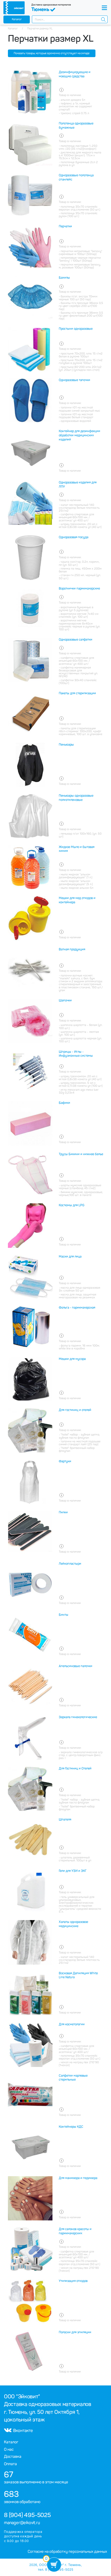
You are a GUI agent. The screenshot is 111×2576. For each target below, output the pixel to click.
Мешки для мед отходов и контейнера (77, 900)
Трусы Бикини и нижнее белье (81, 1154)
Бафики (64, 1103)
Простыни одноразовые (76, 329)
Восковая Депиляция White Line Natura (78, 1975)
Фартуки (65, 1461)
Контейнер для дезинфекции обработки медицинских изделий (79, 435)
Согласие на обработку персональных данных (67, 2551)
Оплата (10, 2464)
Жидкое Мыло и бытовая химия (76, 849)
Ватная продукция (72, 949)
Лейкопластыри (70, 1564)
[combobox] (70, 19)
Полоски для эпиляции (75, 2332)
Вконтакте (18, 2430)
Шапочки (65, 1000)
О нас (9, 2449)
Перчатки (65, 226)
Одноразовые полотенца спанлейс (76, 177)
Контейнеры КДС (71, 2127)
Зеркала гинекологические (78, 1717)
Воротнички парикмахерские (79, 588)
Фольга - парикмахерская (77, 1307)
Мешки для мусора (72, 1359)
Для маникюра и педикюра (78, 2178)
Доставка (12, 2456)
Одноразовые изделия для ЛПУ (77, 485)
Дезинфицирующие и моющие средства (74, 74)
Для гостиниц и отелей (75, 1410)
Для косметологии (72, 2024)
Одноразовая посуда (73, 537)
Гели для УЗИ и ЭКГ (72, 1871)
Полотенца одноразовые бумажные (76, 125)
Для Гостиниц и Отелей (75, 1768)
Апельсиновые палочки (75, 1666)
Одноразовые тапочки (74, 380)
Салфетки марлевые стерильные (73, 2078)
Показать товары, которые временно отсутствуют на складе (52, 53)
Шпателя (65, 1819)
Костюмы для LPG (71, 1205)
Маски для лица (70, 1256)
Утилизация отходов (73, 2281)
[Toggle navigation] (104, 7)
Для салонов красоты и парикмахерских (75, 2231)
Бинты (63, 1615)
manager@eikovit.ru (22, 2522)
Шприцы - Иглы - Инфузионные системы (76, 1054)
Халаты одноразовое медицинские (73, 1924)
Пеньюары (66, 744)
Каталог (17, 19)
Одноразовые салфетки (75, 639)
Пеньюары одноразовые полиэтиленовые (76, 798)
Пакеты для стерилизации (77, 693)
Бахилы (64, 278)
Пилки (63, 1512)
